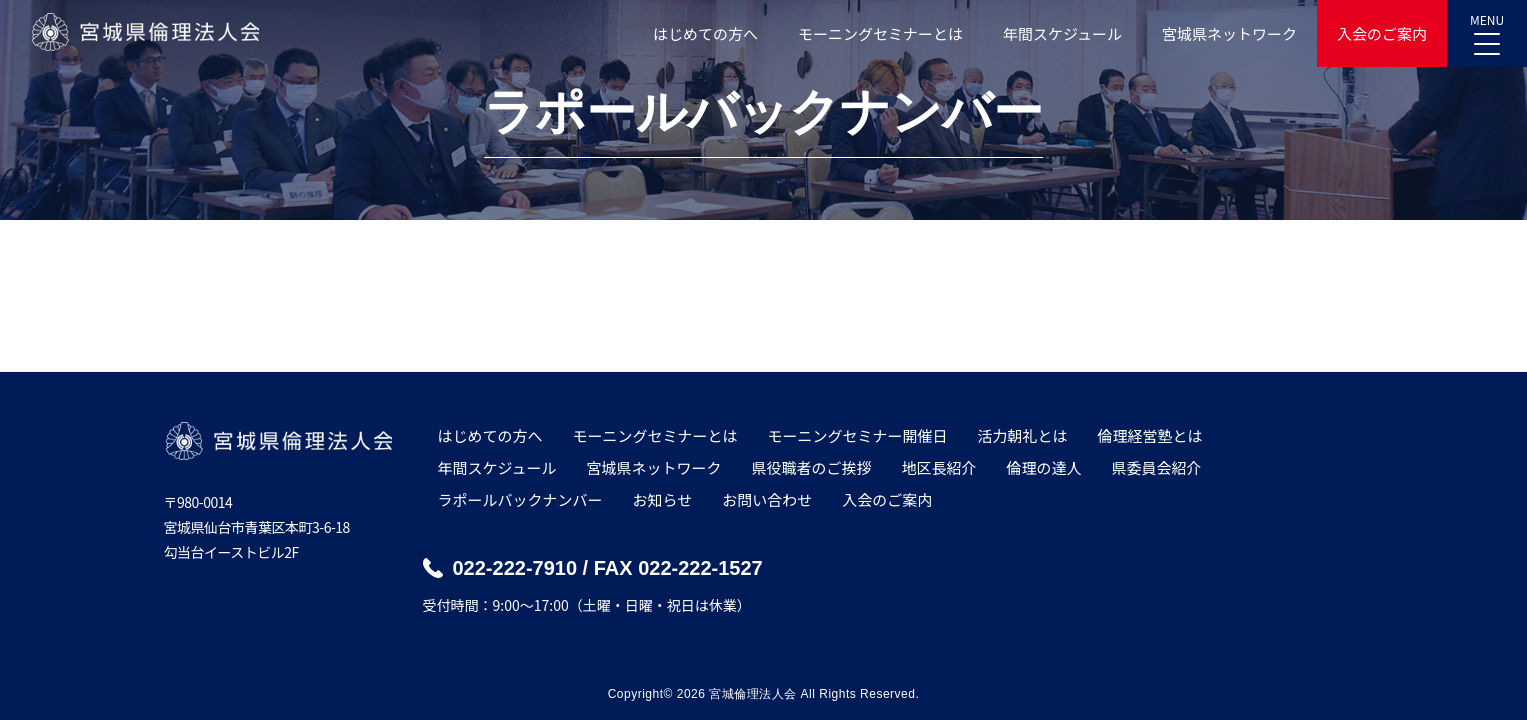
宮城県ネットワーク (1229, 33)
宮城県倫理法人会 (144, 32)
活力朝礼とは (1023, 435)
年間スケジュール (1062, 33)
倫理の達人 (1044, 467)
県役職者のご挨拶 (811, 467)
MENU (1487, 28)
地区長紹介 (938, 467)
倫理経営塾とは (1150, 435)
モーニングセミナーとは (880, 33)
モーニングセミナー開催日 (858, 435)
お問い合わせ (767, 499)
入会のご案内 (1382, 33)
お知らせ (663, 499)
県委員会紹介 (1157, 467)
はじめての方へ (705, 33)
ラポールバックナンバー (520, 499)
